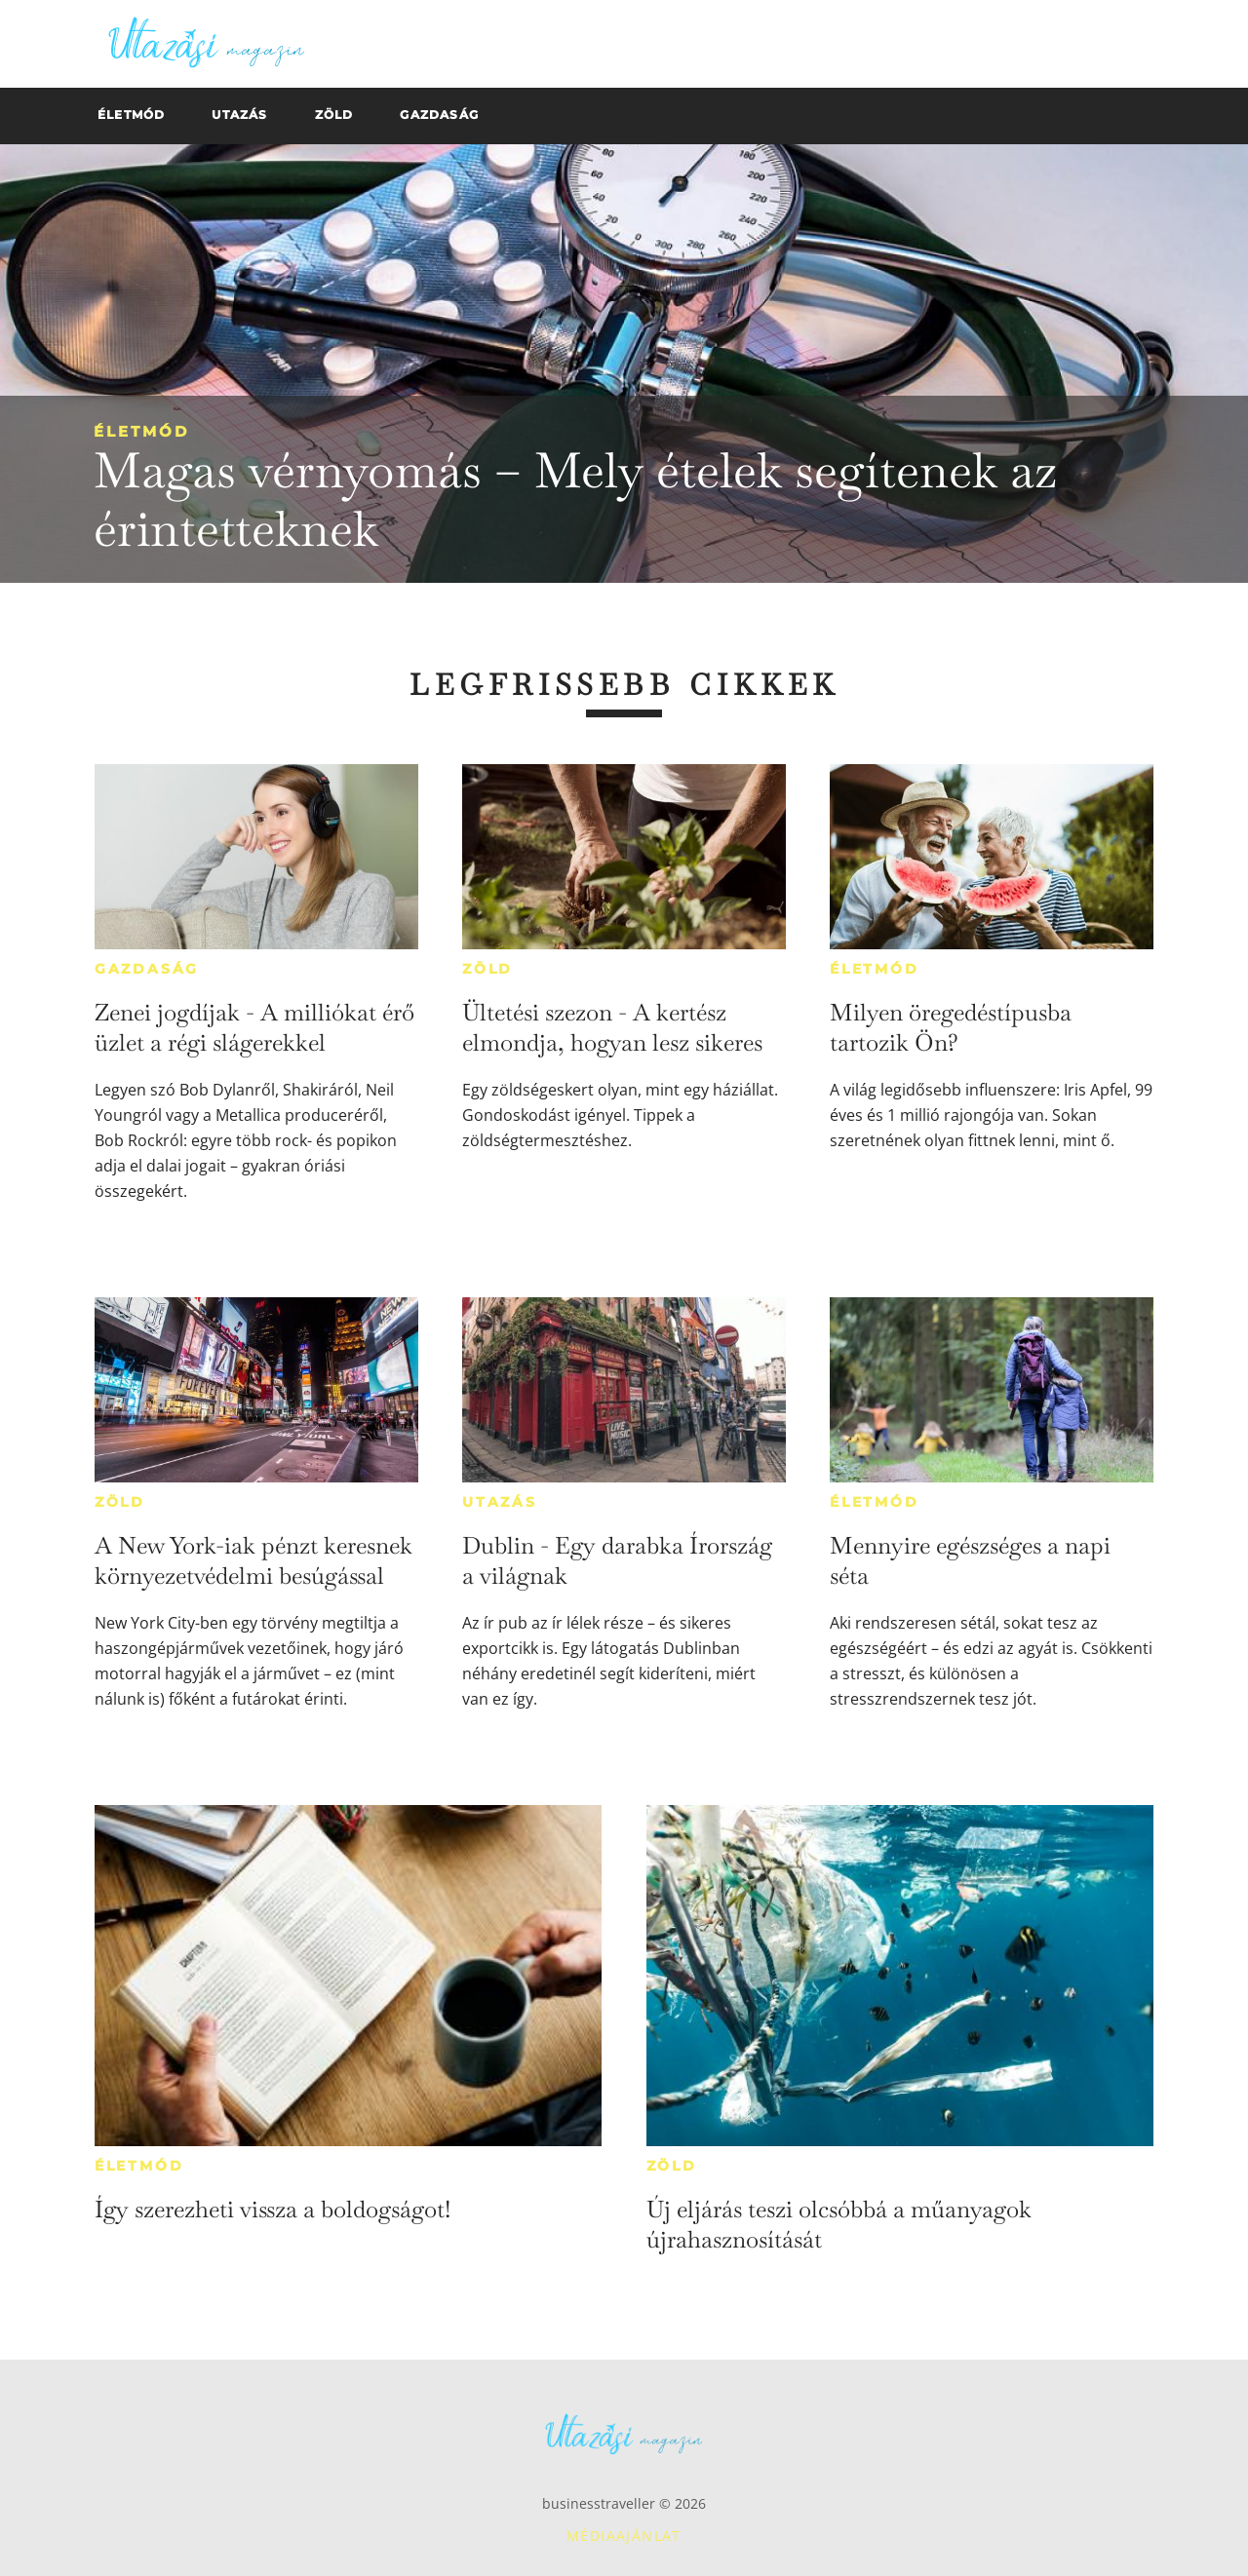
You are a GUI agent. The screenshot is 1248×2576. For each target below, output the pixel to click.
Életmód (141, 431)
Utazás (499, 1502)
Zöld (487, 969)
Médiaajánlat (624, 2535)
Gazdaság (147, 969)
